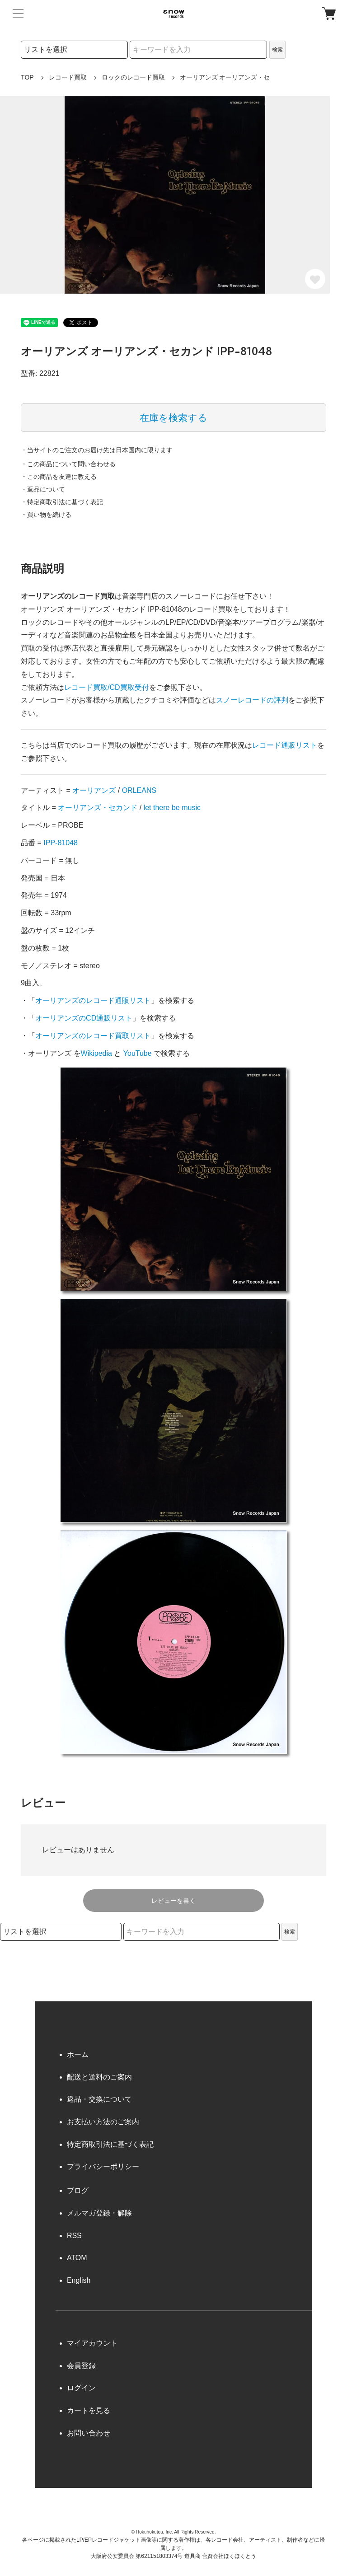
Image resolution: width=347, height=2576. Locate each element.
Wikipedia (96, 1053)
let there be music (172, 807)
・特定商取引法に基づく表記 (62, 502)
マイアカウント (92, 2343)
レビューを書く (173, 1900)
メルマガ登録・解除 (99, 2213)
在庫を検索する (173, 417)
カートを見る (88, 2410)
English (78, 2280)
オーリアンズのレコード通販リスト (93, 1000)
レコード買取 (68, 77)
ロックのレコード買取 (133, 77)
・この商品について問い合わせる (68, 464)
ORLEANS (139, 790)
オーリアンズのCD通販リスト (83, 1018)
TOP (27, 77)
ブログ (78, 2190)
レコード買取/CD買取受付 (106, 687)
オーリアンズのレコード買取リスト (93, 1036)
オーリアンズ (94, 790)
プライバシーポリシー (103, 2166)
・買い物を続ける (46, 514)
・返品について (43, 489)
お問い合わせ (88, 2433)
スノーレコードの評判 (252, 700)
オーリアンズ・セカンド (97, 807)
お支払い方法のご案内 (103, 2122)
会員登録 (81, 2366)
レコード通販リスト (284, 745)
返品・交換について (99, 2099)
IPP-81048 (60, 843)
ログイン (81, 2388)
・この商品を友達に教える (59, 476)
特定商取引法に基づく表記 (110, 2144)
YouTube (137, 1053)
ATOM (77, 2258)
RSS (74, 2235)
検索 (277, 50)
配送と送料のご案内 (99, 2077)
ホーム (78, 2054)
